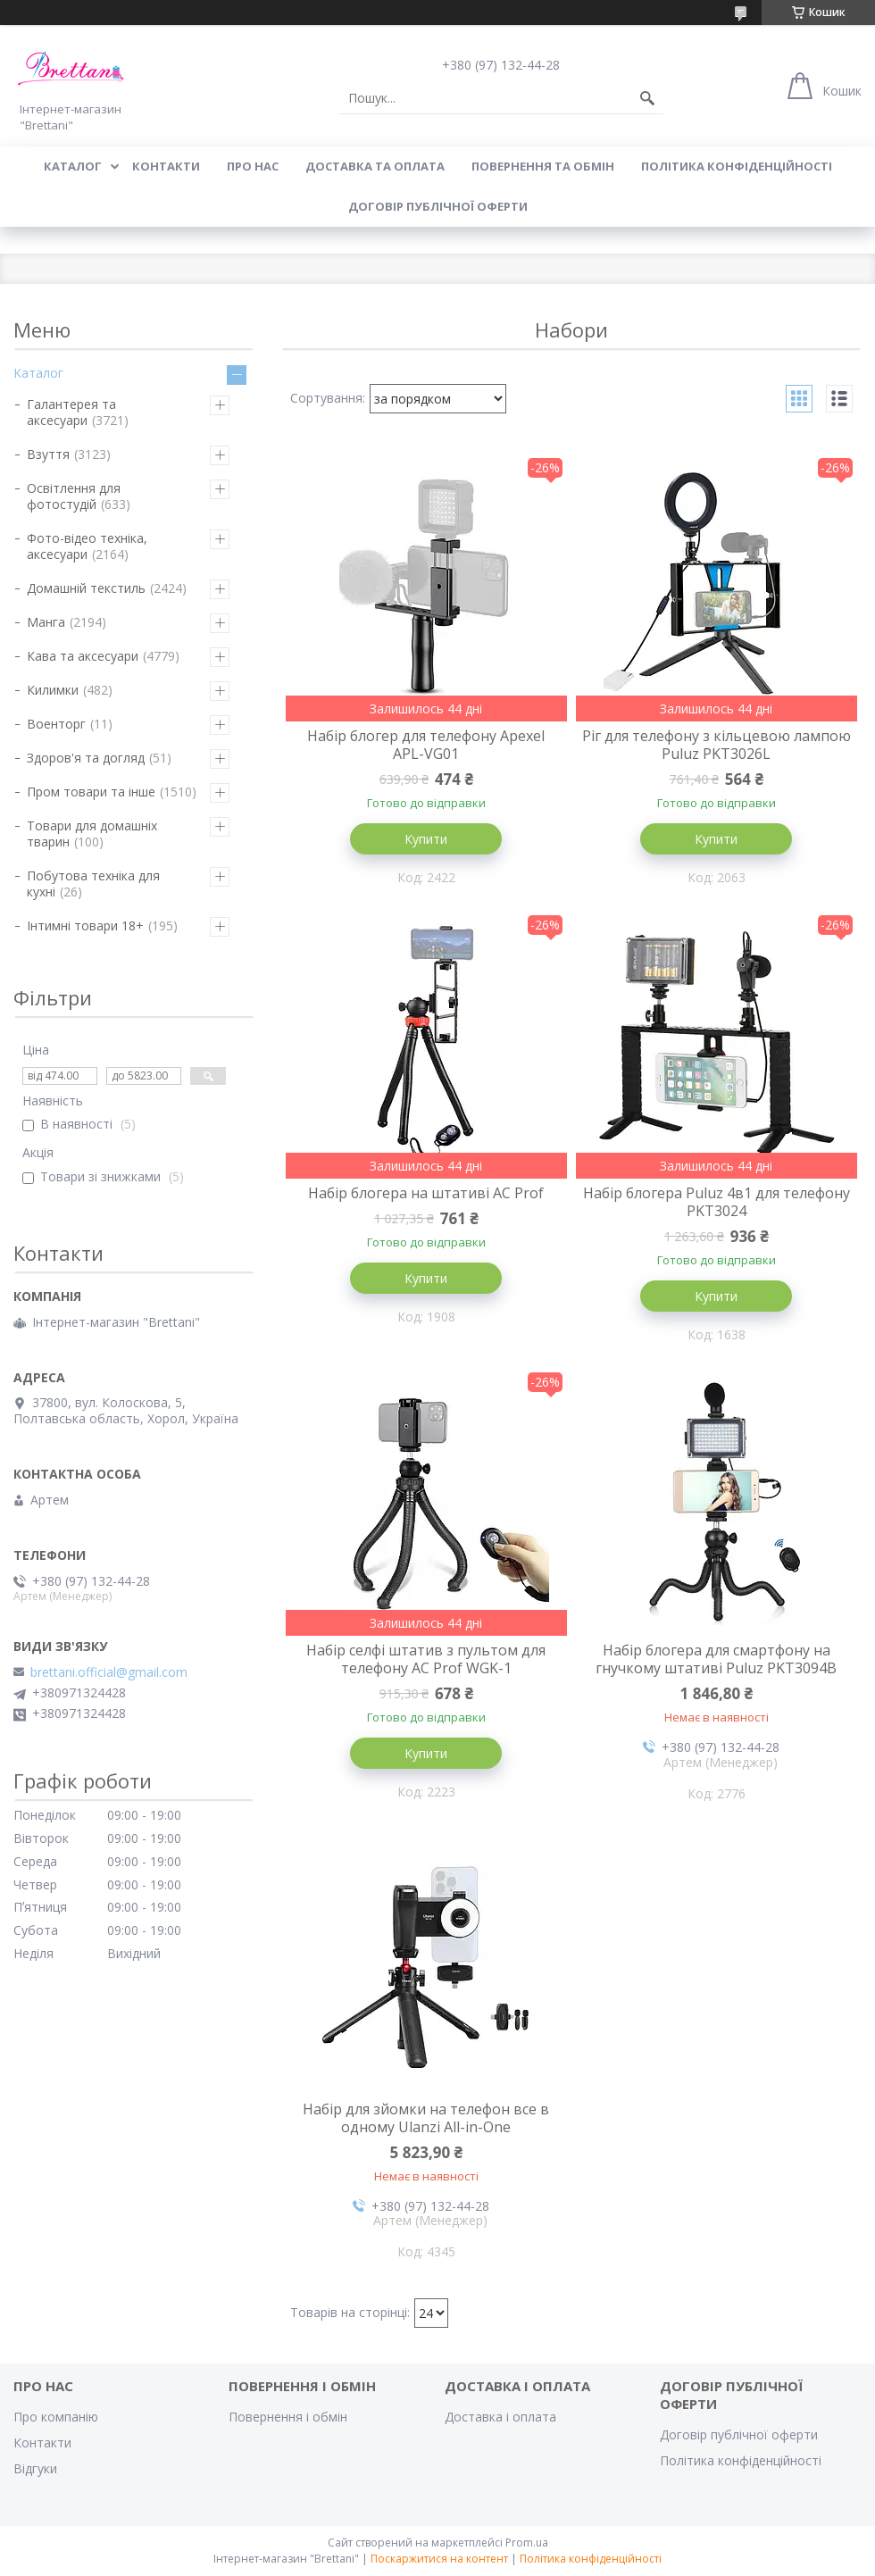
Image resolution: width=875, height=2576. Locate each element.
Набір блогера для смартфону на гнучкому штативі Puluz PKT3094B (716, 1659)
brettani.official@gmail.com (109, 1672)
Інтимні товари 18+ (85, 925)
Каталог (38, 372)
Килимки (53, 689)
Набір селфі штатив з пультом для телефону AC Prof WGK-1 (426, 1659)
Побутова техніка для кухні (93, 883)
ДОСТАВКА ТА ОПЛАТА (375, 166)
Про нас (253, 166)
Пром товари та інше (91, 791)
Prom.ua (526, 2542)
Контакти (42, 2442)
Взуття (48, 454)
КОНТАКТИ (166, 166)
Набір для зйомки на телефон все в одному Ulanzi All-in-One (426, 2118)
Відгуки (35, 2468)
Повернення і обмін (288, 2416)
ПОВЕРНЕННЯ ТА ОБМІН (542, 166)
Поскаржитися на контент (439, 2558)
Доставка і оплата (500, 2416)
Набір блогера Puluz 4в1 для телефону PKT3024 (716, 1202)
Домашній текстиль (86, 587)
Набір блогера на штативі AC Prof (426, 1193)
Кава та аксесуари (82, 655)
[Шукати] (647, 98)
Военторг (56, 723)
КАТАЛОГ (73, 166)
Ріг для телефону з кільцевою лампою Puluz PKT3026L (716, 745)
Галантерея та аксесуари (71, 412)
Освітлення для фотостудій (74, 496)
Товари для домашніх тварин (92, 833)
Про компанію (55, 2416)
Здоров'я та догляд (86, 757)
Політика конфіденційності (736, 166)
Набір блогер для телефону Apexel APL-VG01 (426, 745)
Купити (425, 838)
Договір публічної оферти (438, 206)
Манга (46, 621)
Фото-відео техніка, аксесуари (87, 546)
